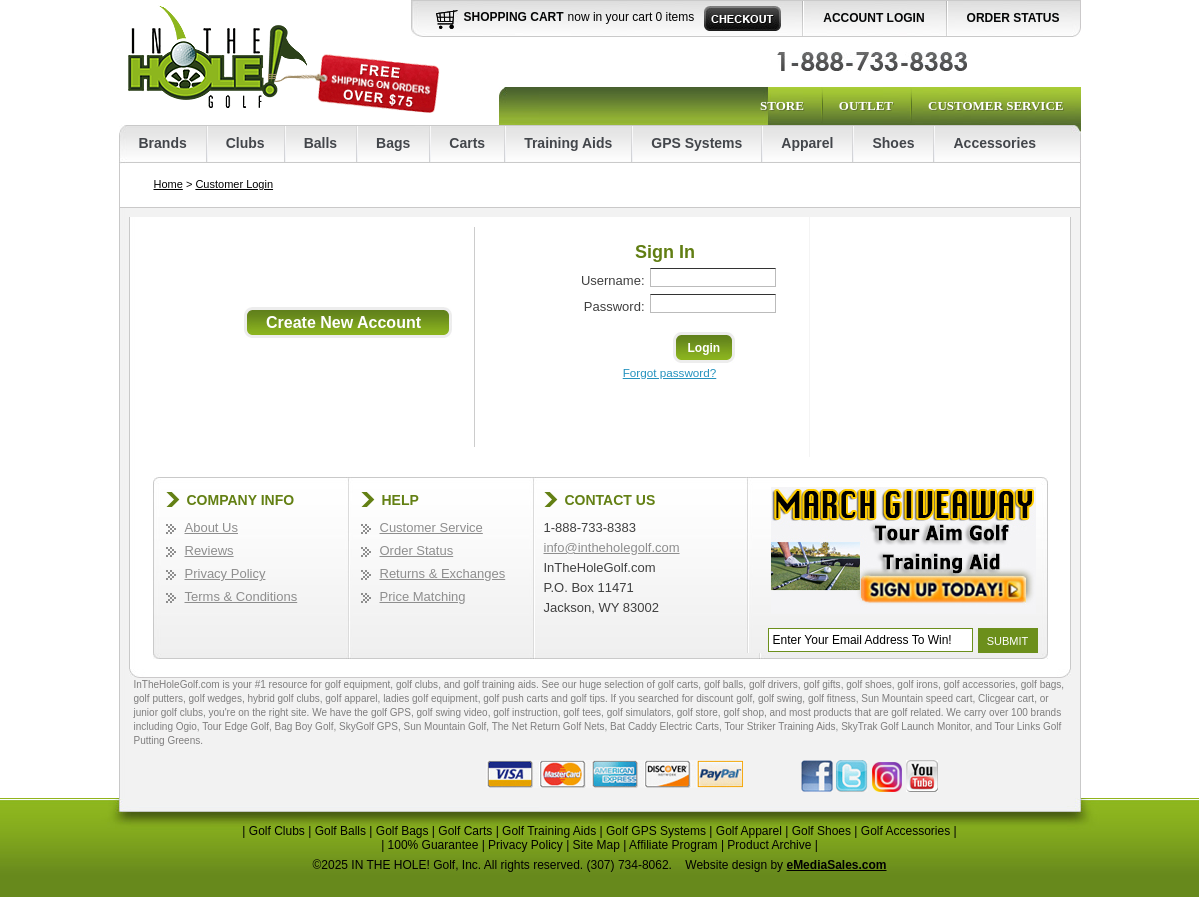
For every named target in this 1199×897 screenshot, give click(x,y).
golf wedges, (218, 698)
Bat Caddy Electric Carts (664, 726)
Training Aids (568, 143)
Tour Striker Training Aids (779, 726)
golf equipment (358, 684)
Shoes (893, 143)
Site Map (596, 845)
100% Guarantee (433, 845)
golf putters (158, 698)
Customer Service (995, 105)
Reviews (209, 550)
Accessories (994, 143)
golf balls (723, 684)
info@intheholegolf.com (612, 547)
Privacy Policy (225, 573)
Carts (467, 143)
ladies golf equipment (430, 698)
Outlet (866, 105)
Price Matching (423, 596)
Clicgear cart (1006, 698)
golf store (697, 712)
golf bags (1041, 684)
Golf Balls (340, 831)
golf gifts (821, 684)
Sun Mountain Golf (444, 726)
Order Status (1013, 18)
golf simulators (639, 712)
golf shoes (869, 684)
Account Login (873, 18)
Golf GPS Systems (656, 831)
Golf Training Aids (549, 831)
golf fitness (832, 698)
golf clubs (417, 684)
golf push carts (515, 698)
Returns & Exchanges (443, 573)
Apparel (807, 143)
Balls (320, 143)
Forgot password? (670, 372)
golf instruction (525, 712)
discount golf (724, 698)
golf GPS (391, 712)
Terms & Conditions (241, 596)
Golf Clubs (277, 831)
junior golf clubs (168, 712)
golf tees (582, 712)
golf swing (780, 698)
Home (168, 184)
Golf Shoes (821, 831)
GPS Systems (696, 143)
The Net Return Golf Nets (548, 726)
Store (782, 105)
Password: (614, 306)
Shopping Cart (514, 17)
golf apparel (351, 698)
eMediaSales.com (836, 865)
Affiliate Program (673, 845)
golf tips (588, 698)
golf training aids (499, 684)
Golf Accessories (905, 831)
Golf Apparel (749, 831)
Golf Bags (402, 831)
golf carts (678, 684)
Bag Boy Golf (304, 726)
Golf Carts (465, 831)
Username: (613, 280)
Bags (393, 143)
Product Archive (769, 845)
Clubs (245, 143)
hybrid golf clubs (283, 698)
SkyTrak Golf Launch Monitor (905, 726)
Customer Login (234, 184)
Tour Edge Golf (235, 726)
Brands (163, 143)
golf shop (743, 712)
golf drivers (773, 684)
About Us (211, 527)
